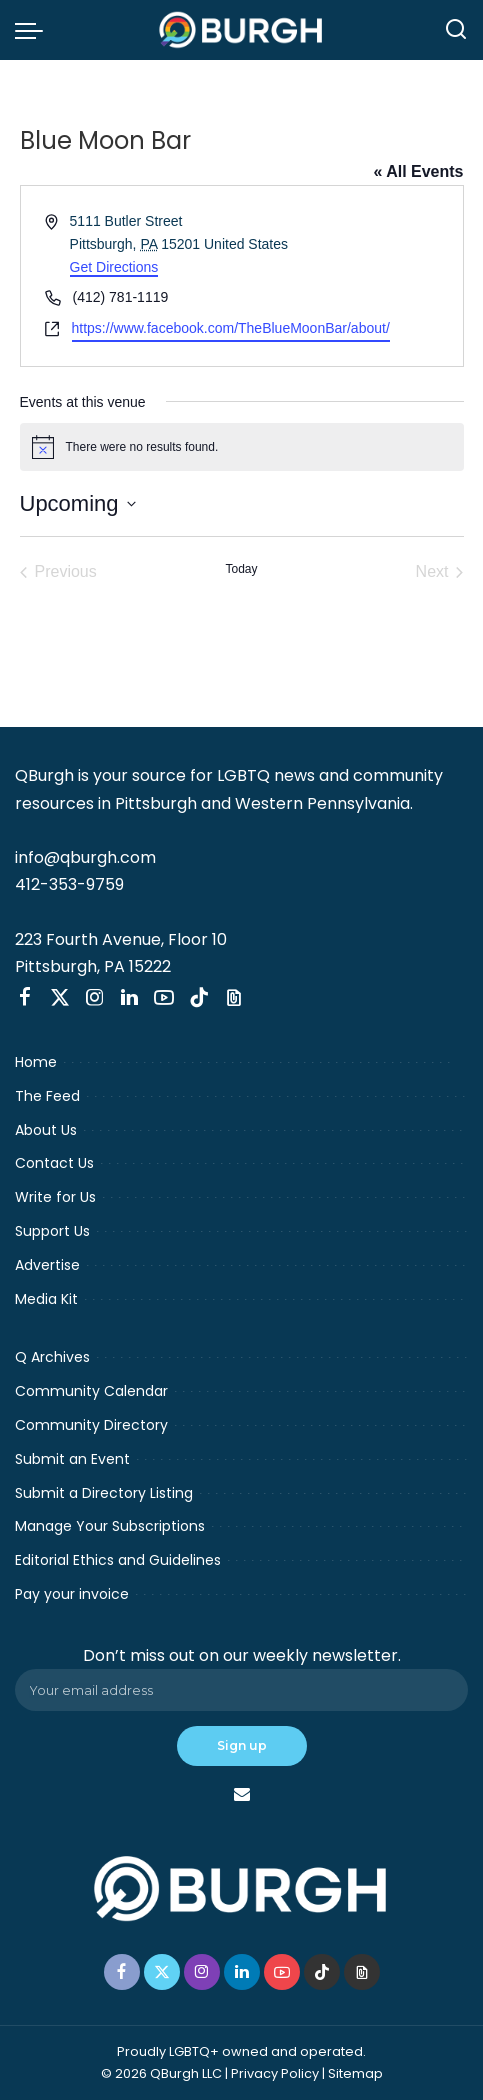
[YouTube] (164, 998)
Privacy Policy (275, 2073)
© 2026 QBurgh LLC (161, 2073)
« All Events (418, 171)
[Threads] (234, 998)
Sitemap (355, 2073)
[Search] (456, 30)
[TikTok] (199, 998)
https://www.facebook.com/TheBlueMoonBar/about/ (231, 328)
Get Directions (114, 267)
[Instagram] (95, 998)
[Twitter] (60, 998)
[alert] (242, 447)
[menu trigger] (34, 30)
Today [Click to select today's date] (241, 569)
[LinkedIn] (129, 998)
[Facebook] (25, 998)
